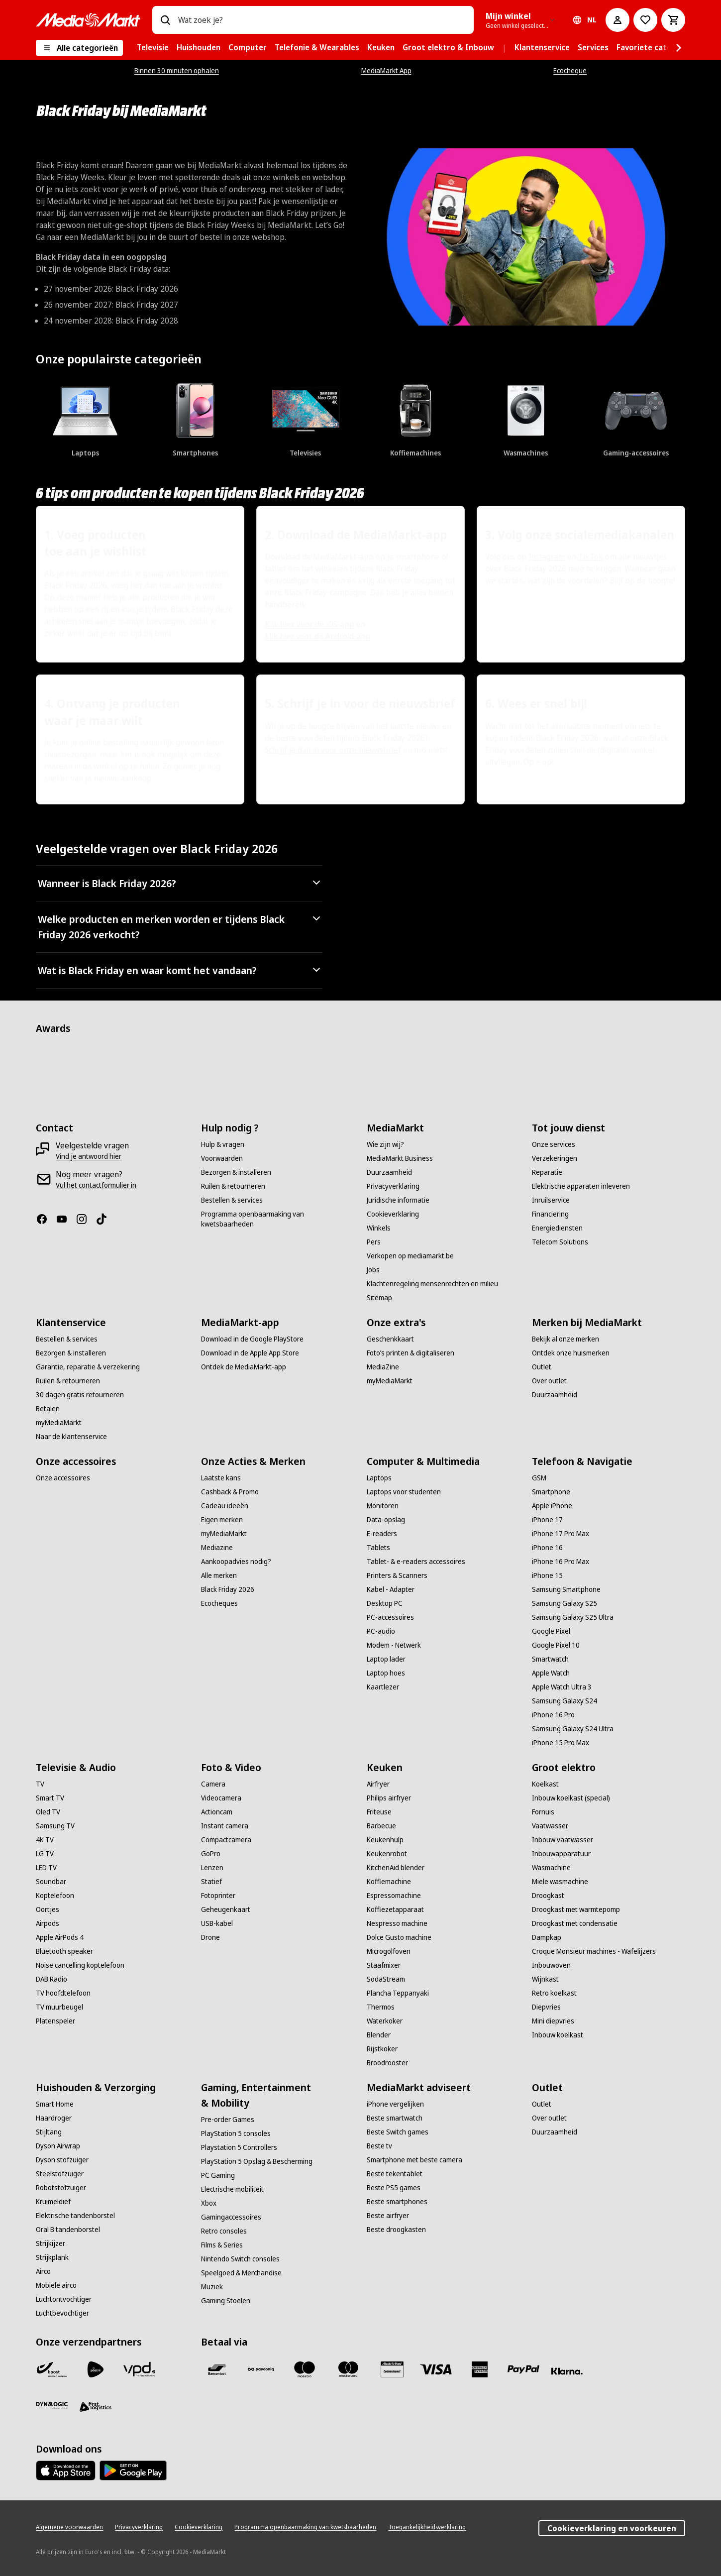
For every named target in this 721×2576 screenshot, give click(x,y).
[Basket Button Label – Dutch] (673, 20)
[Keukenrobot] (387, 1854)
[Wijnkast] (545, 1979)
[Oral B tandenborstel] (68, 2230)
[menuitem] (153, 48)
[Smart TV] (50, 1798)
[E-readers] (382, 1534)
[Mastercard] (348, 2369)
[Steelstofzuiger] (60, 2174)
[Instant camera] (224, 1826)
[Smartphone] (551, 1492)
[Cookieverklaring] (393, 1214)
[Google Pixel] (551, 1631)
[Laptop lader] (386, 1659)
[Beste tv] (379, 2146)
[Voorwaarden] (222, 1158)
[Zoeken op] (165, 20)
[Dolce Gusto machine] (399, 1937)
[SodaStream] (386, 1979)
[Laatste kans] (221, 1478)
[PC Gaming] (218, 2175)
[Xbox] (208, 2203)
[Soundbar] (51, 1882)
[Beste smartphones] (397, 2202)
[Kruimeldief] (53, 2202)
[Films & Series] (222, 2245)
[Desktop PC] (385, 1603)
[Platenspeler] (55, 2021)
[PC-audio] (381, 1631)
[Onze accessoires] (63, 1478)
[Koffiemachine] (389, 1882)
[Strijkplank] (52, 2257)
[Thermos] (381, 2007)
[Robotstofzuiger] (61, 2188)
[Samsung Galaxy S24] (564, 1701)
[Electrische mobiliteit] (232, 2189)
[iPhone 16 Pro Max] (560, 1562)
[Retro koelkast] (554, 1993)
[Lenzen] (212, 1868)
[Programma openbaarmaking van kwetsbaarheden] (277, 1219)
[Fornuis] (543, 1812)
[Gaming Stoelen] (225, 2301)
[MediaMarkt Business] (400, 1158)
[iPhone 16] (547, 1548)
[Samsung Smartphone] (566, 1589)
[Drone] (210, 1937)
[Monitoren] (383, 1506)
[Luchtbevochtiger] (62, 2313)
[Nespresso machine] (397, 1923)
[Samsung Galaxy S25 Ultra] (573, 1617)
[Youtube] (66, 1219)
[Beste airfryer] (388, 2216)
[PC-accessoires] (390, 1617)
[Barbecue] (381, 1826)
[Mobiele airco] (56, 2285)
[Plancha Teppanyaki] (398, 1993)
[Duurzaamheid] (389, 1172)
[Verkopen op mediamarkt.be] (410, 1256)
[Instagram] (86, 1219)
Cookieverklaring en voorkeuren (611, 2528)
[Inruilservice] (551, 1200)
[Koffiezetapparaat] (395, 1909)
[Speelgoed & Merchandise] (241, 2273)
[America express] (480, 2369)
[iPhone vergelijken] (395, 2104)
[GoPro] (210, 1854)
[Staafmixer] (384, 1965)
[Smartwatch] (550, 1659)
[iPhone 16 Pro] (553, 1715)
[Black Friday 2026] (227, 1589)
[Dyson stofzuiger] (62, 2160)
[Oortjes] (47, 1909)
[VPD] (139, 2369)
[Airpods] (47, 1923)
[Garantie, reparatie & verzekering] (88, 1367)
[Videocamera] (221, 1798)
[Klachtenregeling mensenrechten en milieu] (432, 1284)
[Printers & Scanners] (397, 1575)
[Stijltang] (49, 2132)
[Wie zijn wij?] (385, 1144)
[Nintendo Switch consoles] (240, 2259)
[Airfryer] (378, 1784)
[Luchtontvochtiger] (64, 2299)
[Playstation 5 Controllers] (239, 2147)
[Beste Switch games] (397, 2132)
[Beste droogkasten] (396, 2230)
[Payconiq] (261, 2369)
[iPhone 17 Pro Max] (560, 1534)
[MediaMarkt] (88, 20)
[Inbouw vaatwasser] (562, 1840)
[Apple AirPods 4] (60, 1937)
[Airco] (43, 2271)
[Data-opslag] (386, 1520)
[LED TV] (46, 1868)
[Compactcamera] (226, 1840)
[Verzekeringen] (554, 1158)
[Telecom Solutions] (560, 1242)
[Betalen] (48, 1409)
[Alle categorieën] (79, 48)
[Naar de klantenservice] (71, 1437)
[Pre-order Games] (227, 2120)
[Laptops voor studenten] (404, 1492)
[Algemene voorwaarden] (69, 2527)
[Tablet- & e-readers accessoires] (416, 1562)
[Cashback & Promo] (230, 1492)
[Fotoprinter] (218, 1896)
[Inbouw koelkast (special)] (571, 1798)
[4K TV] (45, 1840)
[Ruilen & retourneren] (233, 1186)
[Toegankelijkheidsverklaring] (427, 2527)
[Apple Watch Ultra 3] (562, 1687)
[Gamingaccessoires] (231, 2217)
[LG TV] (45, 1854)
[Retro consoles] (224, 2231)
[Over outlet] (549, 1381)
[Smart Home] (55, 2104)
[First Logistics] (95, 2407)
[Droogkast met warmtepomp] (576, 1909)
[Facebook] (46, 1219)
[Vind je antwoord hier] (88, 1156)
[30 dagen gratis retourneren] (80, 1395)
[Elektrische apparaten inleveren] (581, 1186)
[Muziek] (212, 2287)
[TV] (40, 1784)
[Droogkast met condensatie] (575, 1923)
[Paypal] (523, 2369)
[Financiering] (550, 1214)
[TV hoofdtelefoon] (63, 1993)
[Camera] (213, 1784)
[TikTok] (105, 1219)
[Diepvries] (546, 2007)
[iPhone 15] (547, 1575)
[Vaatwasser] (550, 1826)
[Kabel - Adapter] (390, 1589)
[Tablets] (378, 1548)
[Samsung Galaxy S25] (564, 1603)
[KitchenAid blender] (395, 1868)
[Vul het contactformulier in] (96, 1185)
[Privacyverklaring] (393, 1186)
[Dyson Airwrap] (58, 2146)
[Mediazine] (217, 1548)
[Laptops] (379, 1478)
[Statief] (211, 1882)
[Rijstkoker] (382, 2049)
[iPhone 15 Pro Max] (560, 1743)
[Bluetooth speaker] (64, 1951)
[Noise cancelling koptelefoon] (80, 1965)
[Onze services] (553, 1144)
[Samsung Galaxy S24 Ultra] (573, 1729)
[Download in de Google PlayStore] (252, 1339)
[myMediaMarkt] (59, 1423)
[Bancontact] (217, 2369)
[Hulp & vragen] (222, 1144)
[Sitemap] (379, 1298)
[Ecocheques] (219, 1603)
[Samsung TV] (55, 1826)
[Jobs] (373, 1270)
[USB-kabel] (217, 1923)
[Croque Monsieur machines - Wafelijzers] (594, 1951)
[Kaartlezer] (383, 1687)
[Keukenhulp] (385, 1840)
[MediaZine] (383, 1367)
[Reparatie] (547, 1172)
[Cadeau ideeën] (224, 1506)
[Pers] (374, 1242)
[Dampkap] (546, 1937)
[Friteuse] (379, 1812)
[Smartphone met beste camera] (414, 2160)
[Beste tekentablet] (394, 2174)
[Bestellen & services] (232, 1200)
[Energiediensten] (557, 1228)
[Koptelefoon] (55, 1896)
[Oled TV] (48, 1812)
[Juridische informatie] (398, 1200)
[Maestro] (304, 2369)
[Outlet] (541, 1367)
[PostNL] (95, 2369)
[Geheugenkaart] (225, 1909)
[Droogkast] (548, 1896)
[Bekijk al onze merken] (565, 1339)
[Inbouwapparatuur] (561, 1854)
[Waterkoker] (385, 2021)
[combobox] (321, 20)
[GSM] (539, 1478)
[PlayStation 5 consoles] (236, 2133)
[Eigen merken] (222, 1520)
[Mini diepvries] (553, 2021)
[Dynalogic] (52, 2405)
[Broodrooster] (387, 2063)
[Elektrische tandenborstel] (75, 2216)
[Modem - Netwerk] (394, 1645)
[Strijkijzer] (50, 2243)
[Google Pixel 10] (556, 1645)
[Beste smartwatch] (394, 2118)
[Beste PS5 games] (393, 2188)
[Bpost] (52, 2369)
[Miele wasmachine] (560, 1882)
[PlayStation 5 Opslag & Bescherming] (256, 2161)
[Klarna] (567, 2371)
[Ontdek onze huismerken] (571, 1353)
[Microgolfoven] (389, 1951)
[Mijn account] (617, 20)
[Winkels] (379, 1228)
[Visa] (436, 2369)
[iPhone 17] (547, 1520)
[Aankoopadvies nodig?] (236, 1562)
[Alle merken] (219, 1575)
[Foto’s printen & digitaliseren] (410, 1353)
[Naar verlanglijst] (645, 20)
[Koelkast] (545, 1784)
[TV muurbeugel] (59, 2007)
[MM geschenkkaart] (392, 2369)
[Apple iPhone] (552, 1506)
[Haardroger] (54, 2118)
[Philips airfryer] (389, 1798)
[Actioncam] (216, 1812)
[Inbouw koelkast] (557, 2035)
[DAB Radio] (51, 1979)
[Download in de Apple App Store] (250, 1353)
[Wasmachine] (551, 1868)
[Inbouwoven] (551, 1965)
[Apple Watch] (551, 1673)
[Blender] (379, 2035)
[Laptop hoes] (386, 1673)
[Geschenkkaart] (390, 1339)
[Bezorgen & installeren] (236, 1172)
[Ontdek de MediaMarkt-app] (243, 1367)
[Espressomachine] (394, 1896)
